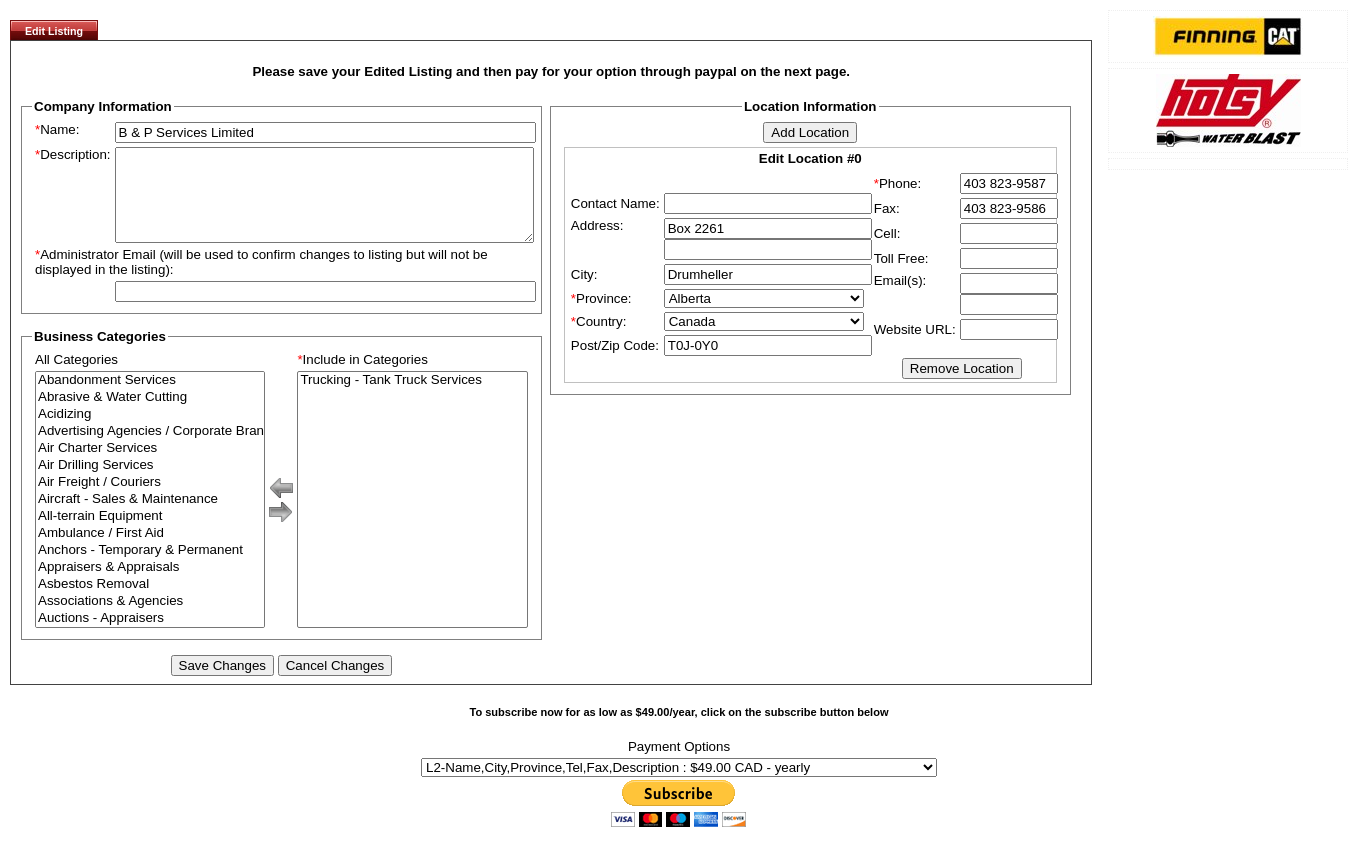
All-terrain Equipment (150, 534)
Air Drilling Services (150, 483)
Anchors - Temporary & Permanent (150, 568)
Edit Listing (54, 31)
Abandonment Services (150, 398)
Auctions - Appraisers (150, 636)
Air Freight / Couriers (150, 500)
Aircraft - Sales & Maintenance (150, 517)
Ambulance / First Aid (150, 551)
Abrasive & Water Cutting (150, 415)
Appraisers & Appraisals (150, 585)
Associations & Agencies (150, 619)
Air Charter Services (150, 466)
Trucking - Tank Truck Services (412, 398)
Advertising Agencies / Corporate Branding (150, 449)
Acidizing (150, 432)
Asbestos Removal (150, 602)
